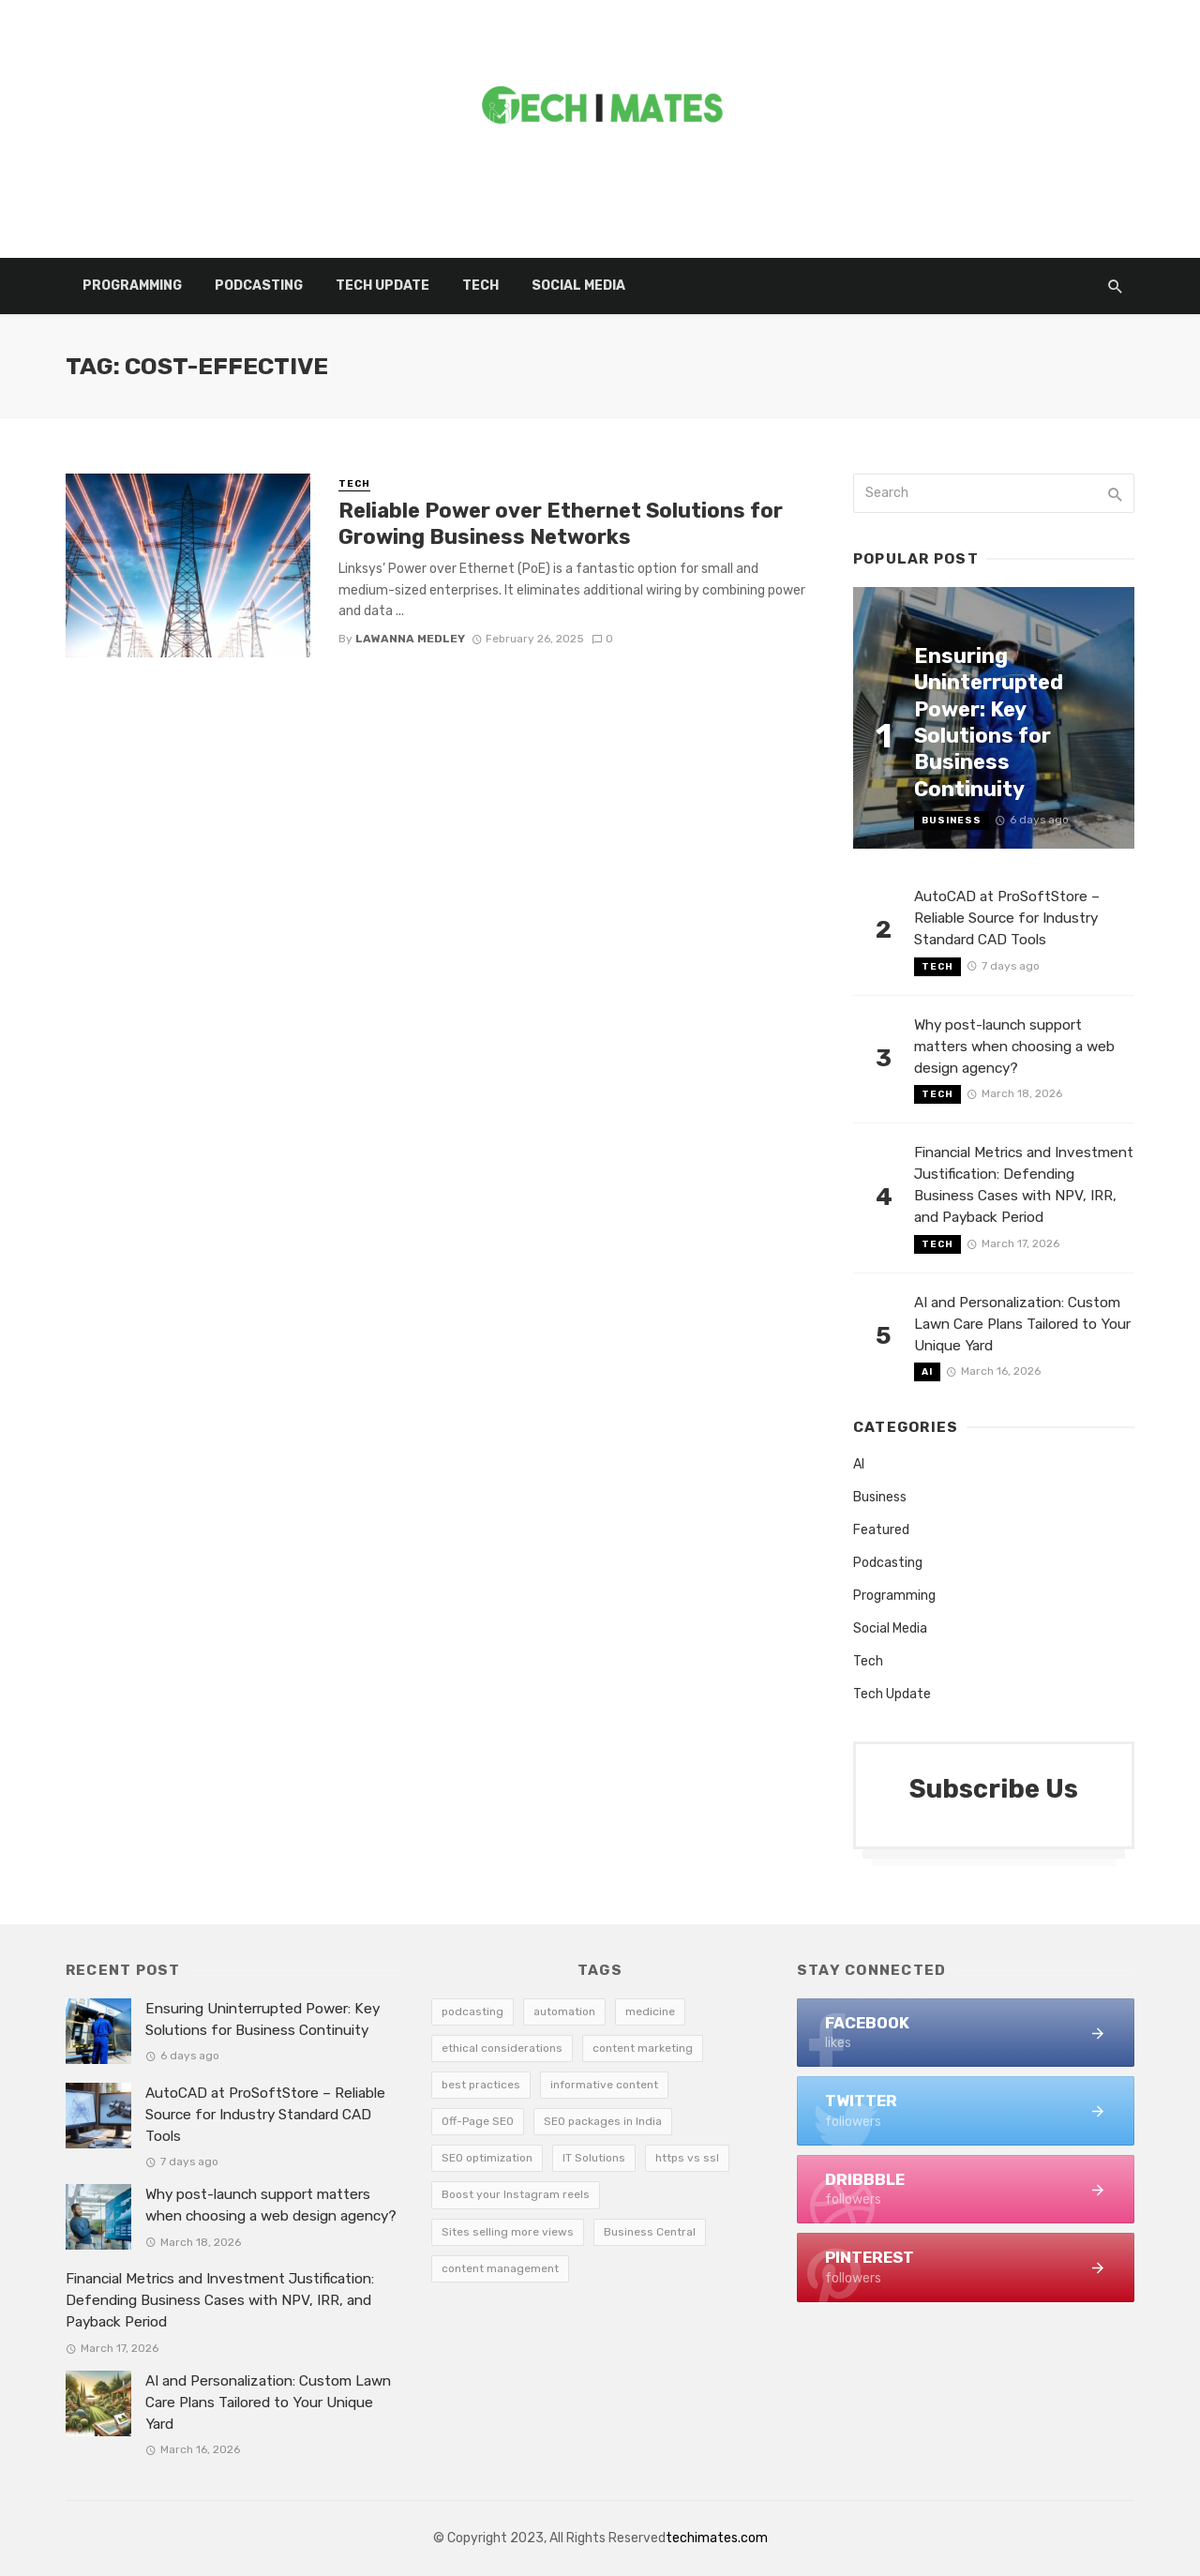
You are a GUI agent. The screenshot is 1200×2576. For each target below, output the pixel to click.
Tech (480, 286)
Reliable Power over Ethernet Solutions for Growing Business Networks (560, 524)
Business (952, 820)
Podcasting (259, 286)
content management (500, 2268)
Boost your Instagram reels (516, 2194)
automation (564, 2011)
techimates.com (717, 2538)
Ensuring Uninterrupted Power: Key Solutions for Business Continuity (988, 722)
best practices (481, 2084)
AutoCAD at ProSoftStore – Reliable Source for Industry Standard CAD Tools (1007, 918)
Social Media (578, 286)
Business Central (650, 2231)
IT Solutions (593, 2157)
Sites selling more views (508, 2231)
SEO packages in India (603, 2121)
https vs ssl (687, 2157)
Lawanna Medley (410, 638)
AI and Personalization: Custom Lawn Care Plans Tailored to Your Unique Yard (1022, 1324)
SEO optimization (487, 2157)
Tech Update (382, 286)
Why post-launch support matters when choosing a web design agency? (1014, 1047)
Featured (881, 1530)
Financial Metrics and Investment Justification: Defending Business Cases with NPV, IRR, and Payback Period (1023, 1185)
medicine (650, 2011)
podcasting (472, 2011)
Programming (132, 286)
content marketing (642, 2048)
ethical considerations (502, 2048)
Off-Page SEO (478, 2121)
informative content (604, 2084)
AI (927, 1372)
